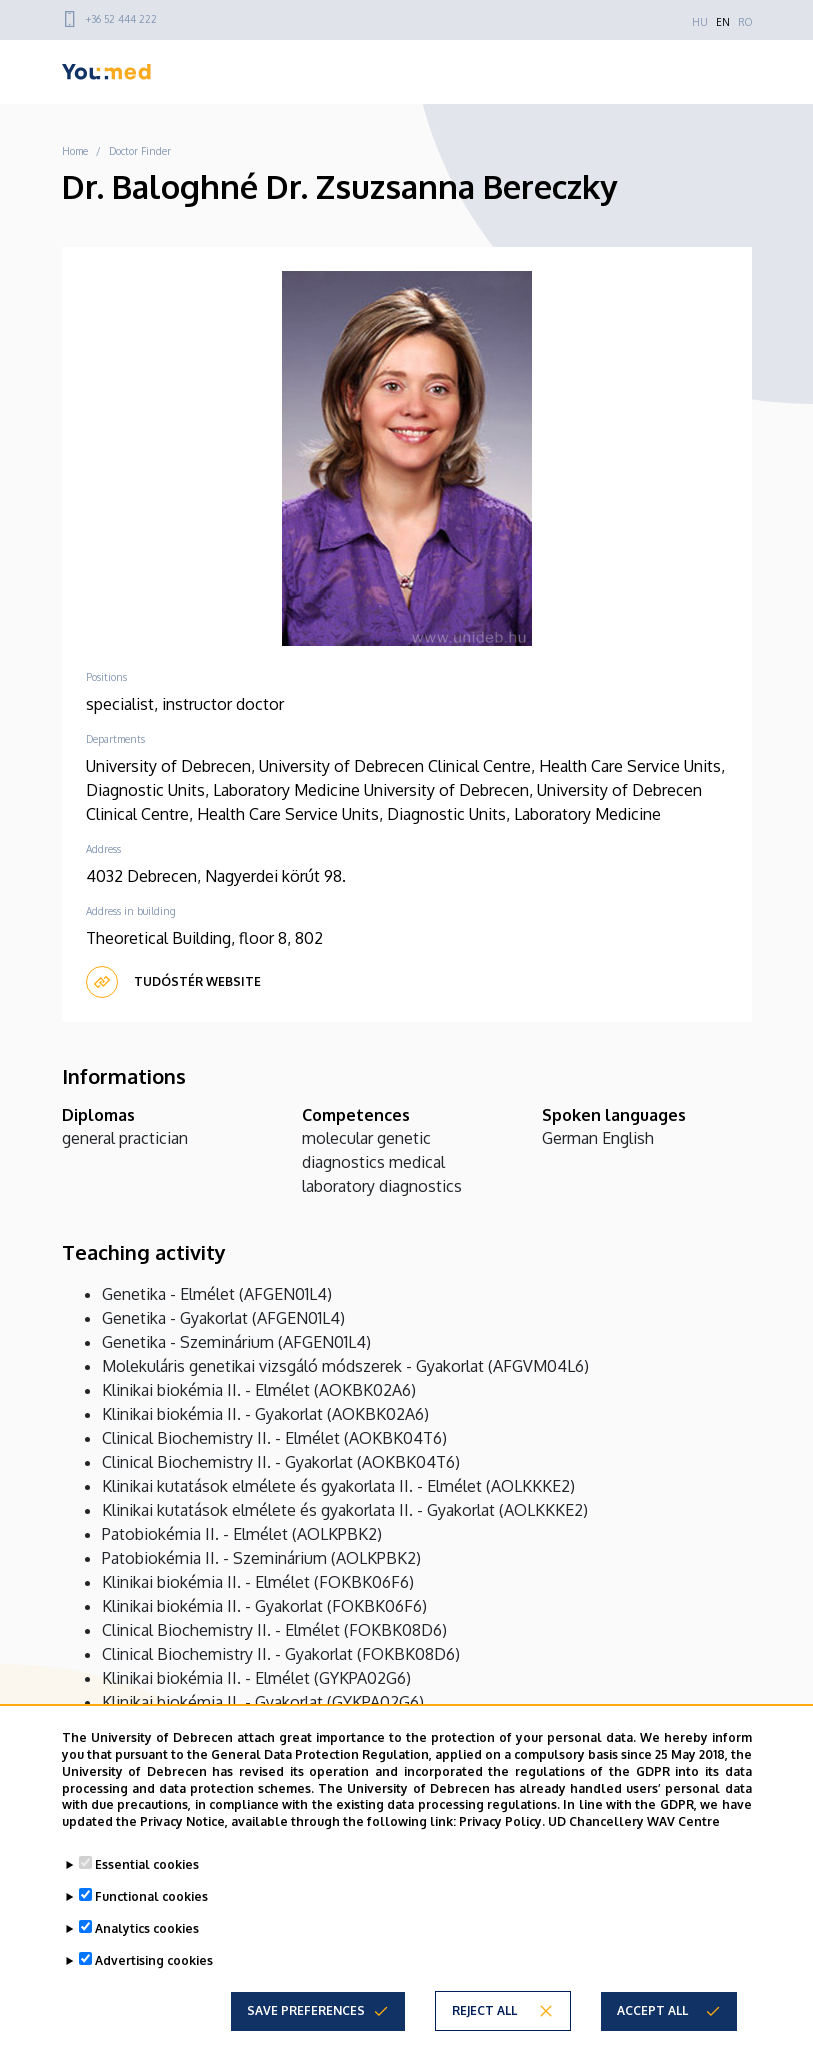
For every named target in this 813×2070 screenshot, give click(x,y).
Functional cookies (151, 1896)
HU (700, 22)
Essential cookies (147, 1864)
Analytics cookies (147, 1928)
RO (745, 22)
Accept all (652, 2010)
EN (723, 22)
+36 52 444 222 (121, 19)
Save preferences (306, 2010)
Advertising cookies (154, 1960)
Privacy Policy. (502, 1821)
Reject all (484, 2010)
